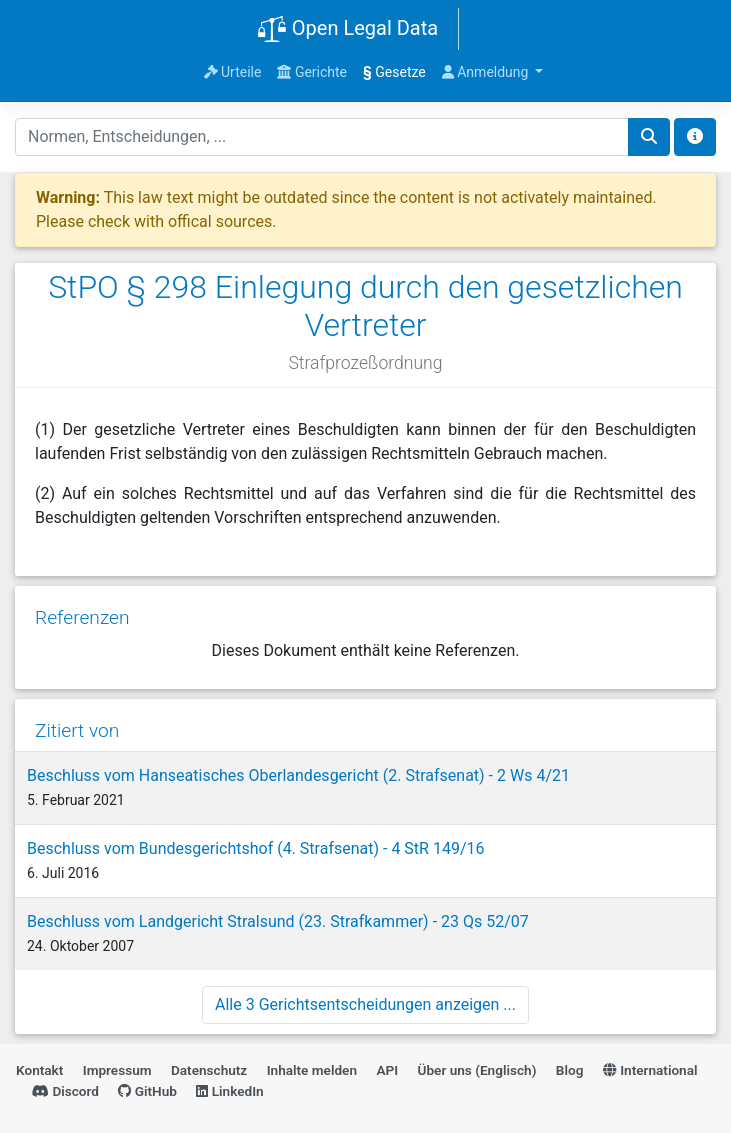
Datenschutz (209, 1070)
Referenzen (82, 617)
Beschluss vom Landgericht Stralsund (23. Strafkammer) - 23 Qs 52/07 (278, 921)
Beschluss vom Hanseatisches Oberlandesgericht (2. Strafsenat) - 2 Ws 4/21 (298, 775)
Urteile (233, 72)
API (387, 1070)
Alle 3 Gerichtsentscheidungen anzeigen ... (365, 1004)
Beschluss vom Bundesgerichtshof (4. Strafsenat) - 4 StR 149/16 (255, 848)
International (650, 1070)
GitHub (147, 1091)
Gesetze (394, 72)
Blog (570, 1070)
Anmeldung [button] (487, 72)
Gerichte (312, 72)
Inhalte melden (312, 1070)
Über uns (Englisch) (477, 1070)
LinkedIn (229, 1091)
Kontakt (39, 1070)
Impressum (117, 1070)
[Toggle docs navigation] (695, 137)
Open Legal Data (347, 30)
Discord (65, 1091)
